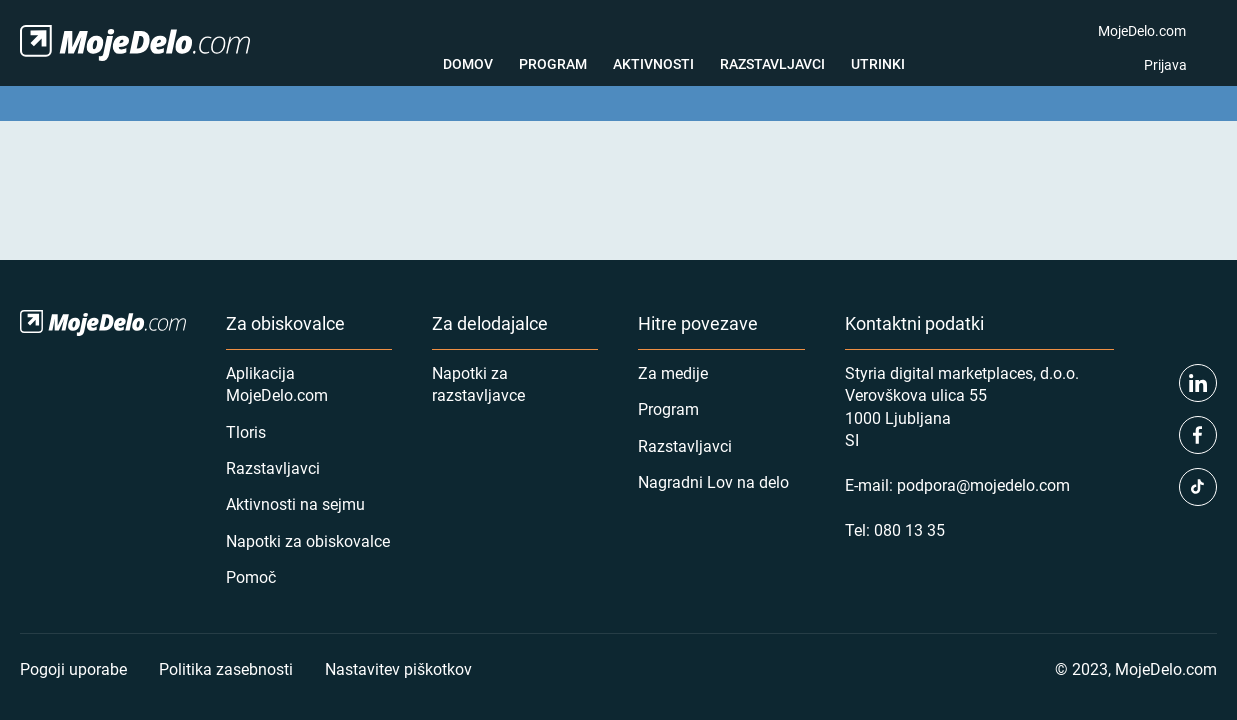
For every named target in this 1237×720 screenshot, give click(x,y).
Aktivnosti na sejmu (295, 503)
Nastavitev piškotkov (398, 668)
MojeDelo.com (1142, 30)
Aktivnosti (653, 63)
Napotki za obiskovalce (308, 540)
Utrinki (878, 63)
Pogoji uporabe (73, 668)
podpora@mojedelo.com (983, 484)
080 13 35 (909, 529)
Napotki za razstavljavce (478, 383)
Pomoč (251, 576)
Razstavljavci (772, 63)
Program (553, 63)
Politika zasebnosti (226, 668)
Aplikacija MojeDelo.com (277, 383)
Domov (468, 63)
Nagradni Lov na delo (713, 481)
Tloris (246, 431)
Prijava (1165, 64)
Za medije (673, 372)
